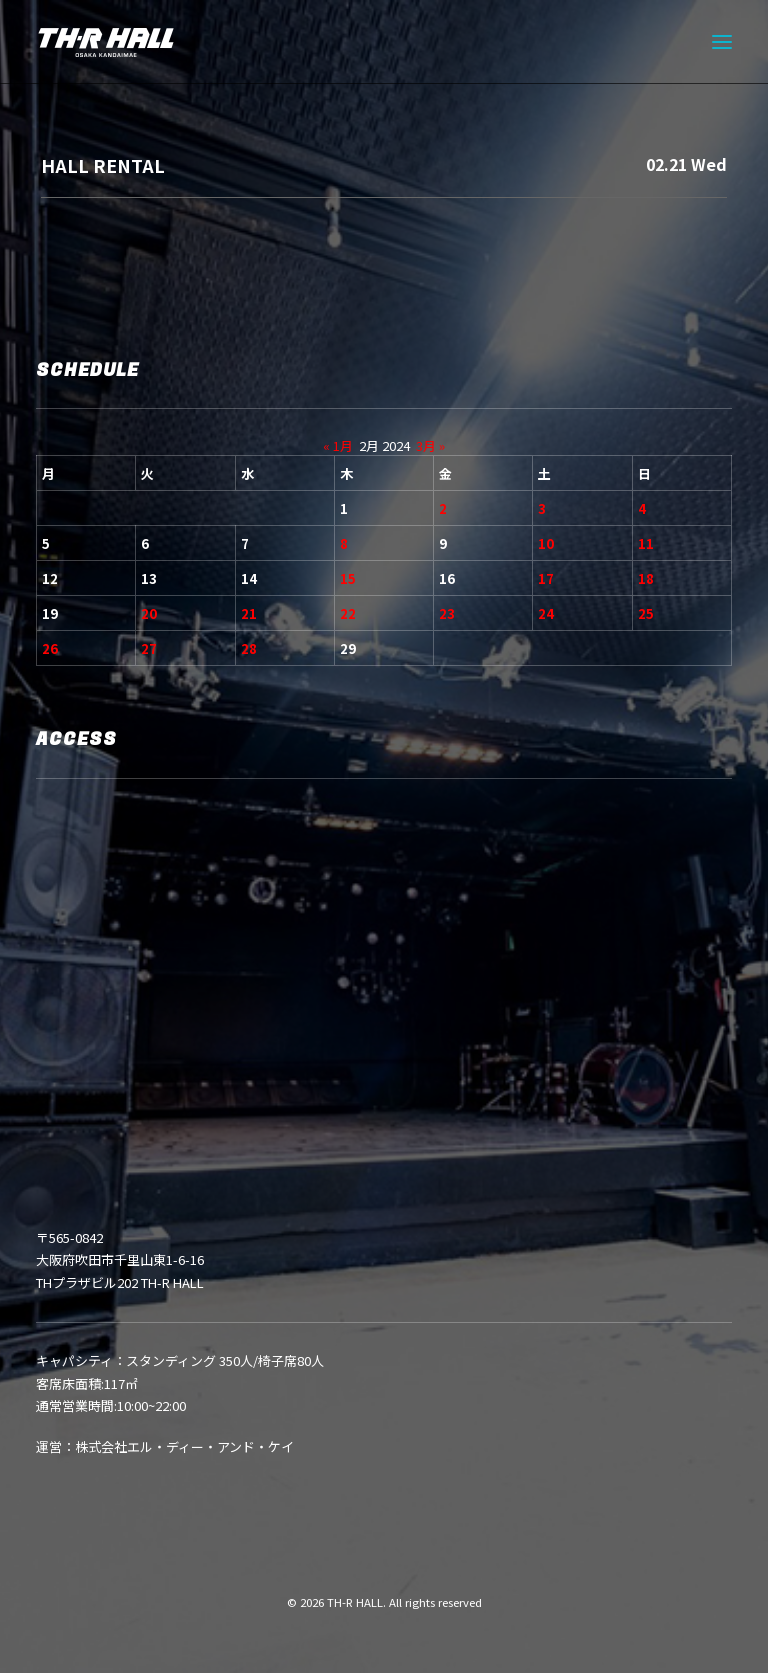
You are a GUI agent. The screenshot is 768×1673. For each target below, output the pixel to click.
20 (149, 613)
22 (348, 613)
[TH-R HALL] (106, 42)
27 (149, 648)
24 (546, 613)
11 (646, 543)
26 (50, 648)
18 (646, 578)
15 (348, 578)
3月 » (430, 445)
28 (249, 648)
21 (249, 613)
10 (546, 543)
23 (447, 613)
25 (646, 613)
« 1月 (338, 445)
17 (546, 578)
